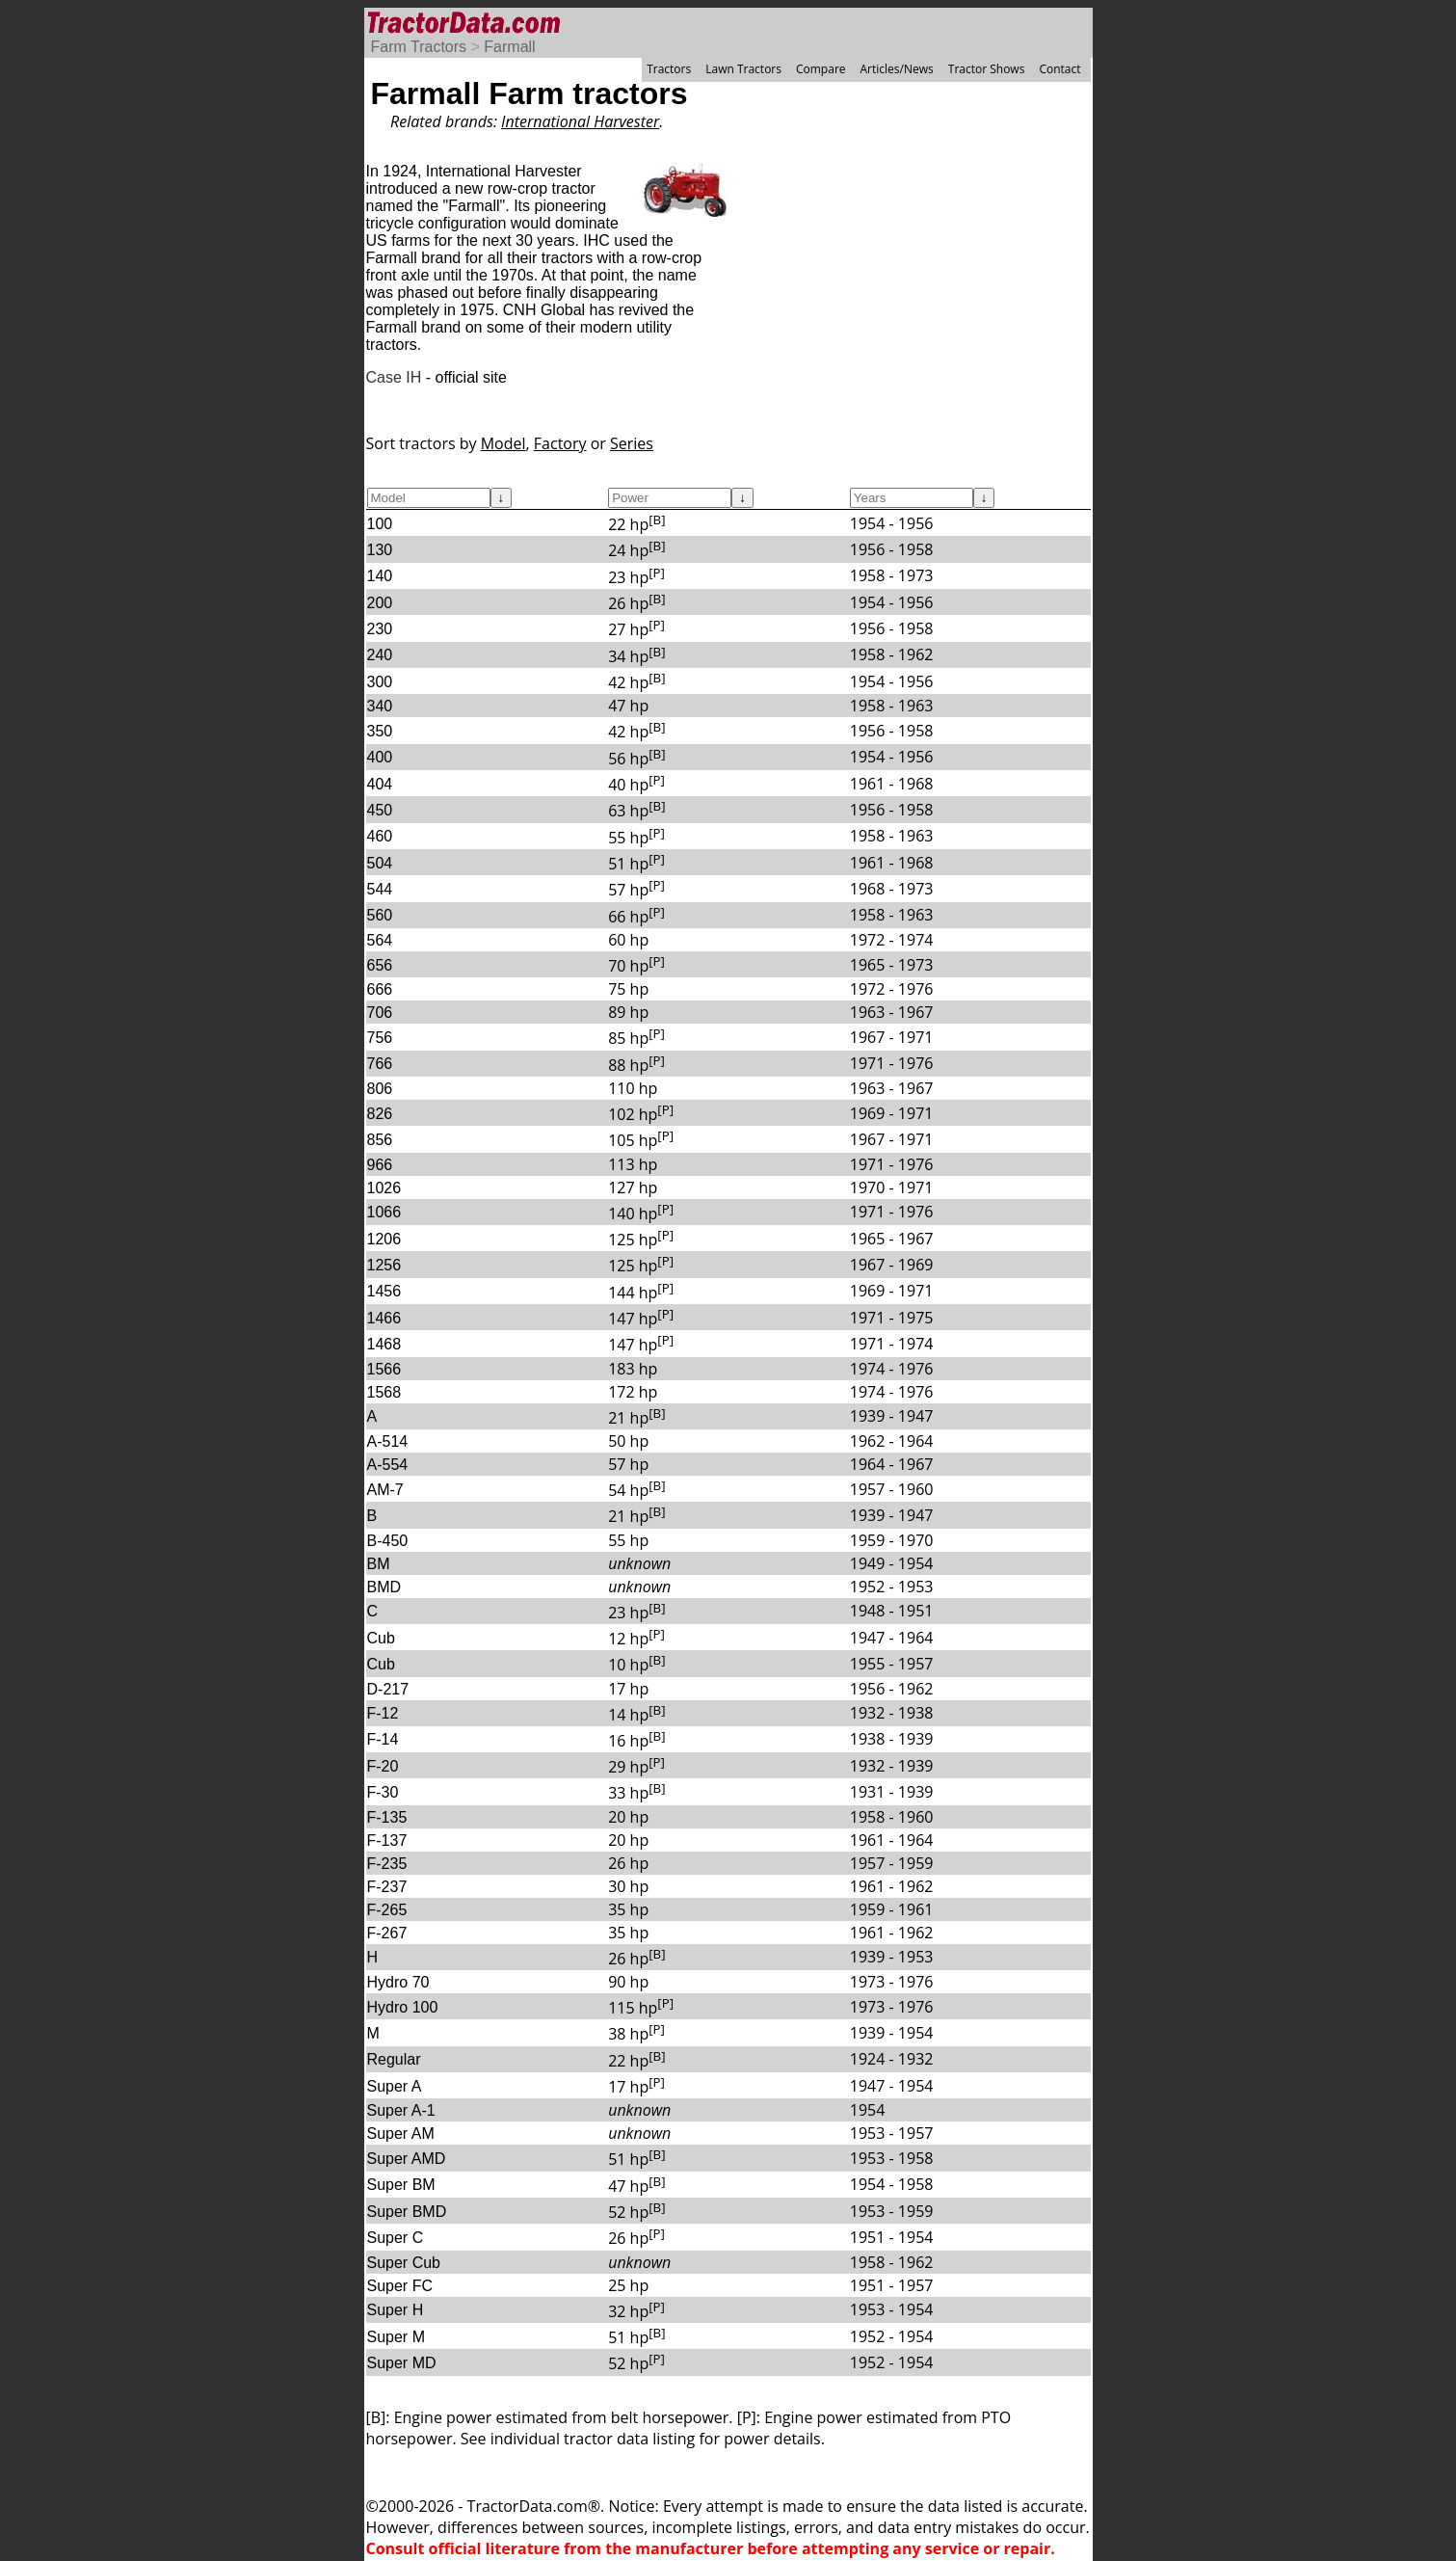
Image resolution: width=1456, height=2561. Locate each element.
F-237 (387, 1887)
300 (380, 682)
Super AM (401, 2133)
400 (380, 757)
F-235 (387, 1863)
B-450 (388, 1541)
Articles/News (897, 69)
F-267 (387, 1933)
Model (503, 443)
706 (380, 1012)
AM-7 (385, 1489)
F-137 (387, 1840)
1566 (384, 1369)
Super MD (402, 2363)
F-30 (383, 1792)
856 (380, 1140)
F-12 (383, 1713)
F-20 (383, 1766)
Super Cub (404, 2262)
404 (380, 784)
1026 (384, 1188)
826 (380, 1114)
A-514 (388, 1441)
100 (380, 524)
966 (380, 1165)
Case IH (394, 377)
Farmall (509, 47)
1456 (384, 1291)
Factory (560, 443)
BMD (384, 1587)
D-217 (388, 1689)
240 (380, 655)
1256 (384, 1265)
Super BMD (407, 2211)
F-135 (387, 1817)
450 (380, 810)
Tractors (669, 69)
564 (380, 940)
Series (631, 443)
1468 (384, 1344)
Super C (395, 2237)
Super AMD (406, 2158)
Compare (821, 69)
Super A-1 (401, 2110)
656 (380, 965)
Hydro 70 (398, 1982)
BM (378, 1564)
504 (380, 863)
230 (380, 629)
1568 (384, 1392)
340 (380, 706)
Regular (394, 2059)
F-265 (387, 1910)
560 (380, 915)
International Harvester (580, 121)
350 (380, 731)
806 (380, 1088)
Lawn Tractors (743, 69)
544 (380, 889)
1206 (384, 1239)
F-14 (383, 1739)
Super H (395, 2310)
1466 (384, 1318)
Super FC (400, 2286)
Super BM (401, 2184)
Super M (396, 2337)
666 (380, 989)
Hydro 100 (402, 2007)
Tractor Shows (986, 69)
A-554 (388, 1464)
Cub (381, 1638)
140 (380, 576)
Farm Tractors (419, 47)
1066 (384, 1212)
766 (380, 1063)
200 (380, 603)
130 (380, 550)
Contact (1059, 69)
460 (380, 836)
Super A (394, 2086)
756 (380, 1037)
